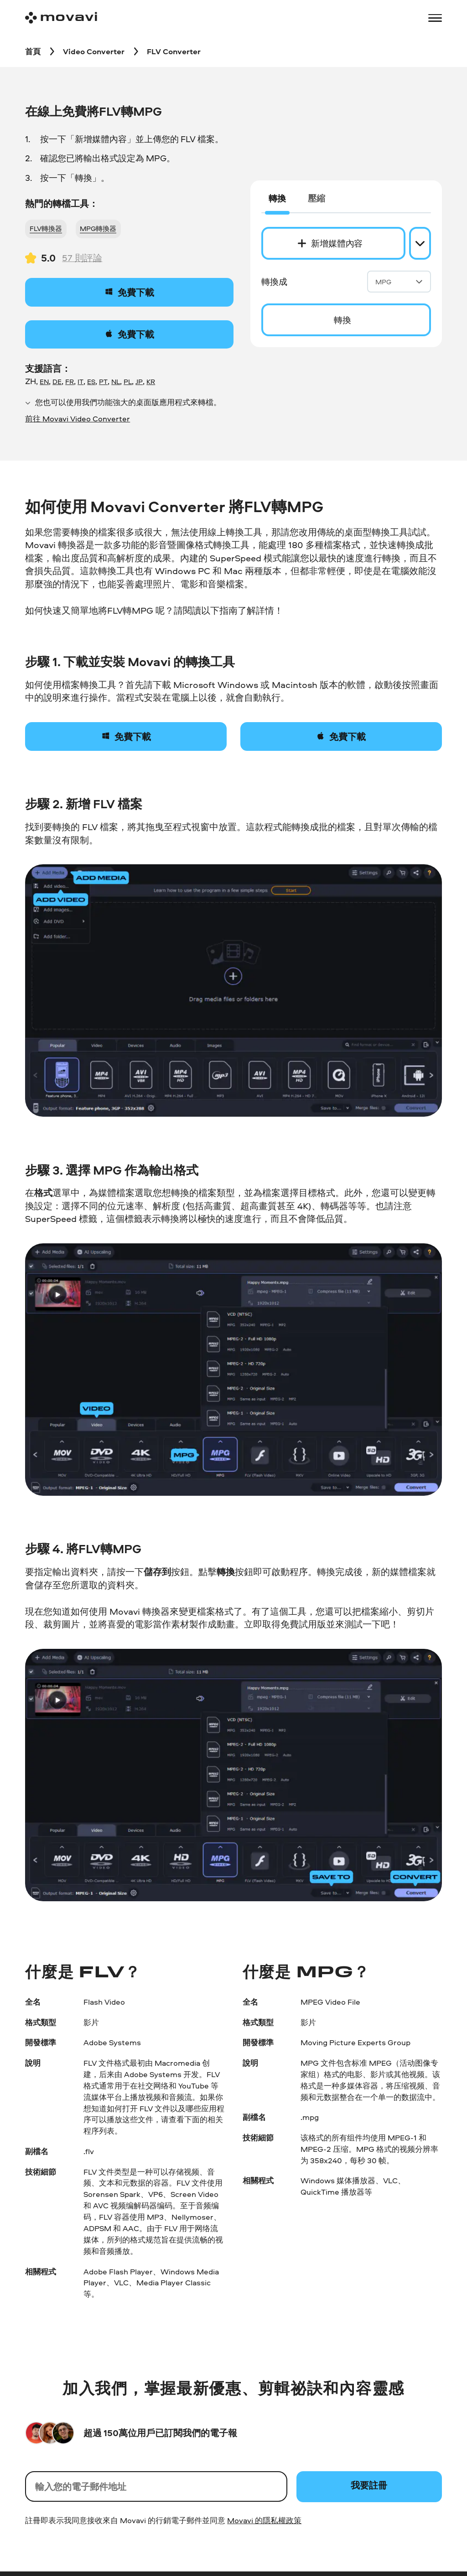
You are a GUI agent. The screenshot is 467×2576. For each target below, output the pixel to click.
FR (69, 381)
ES (91, 381)
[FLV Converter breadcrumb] (174, 51)
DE (57, 381)
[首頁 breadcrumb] (33, 51)
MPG (399, 282)
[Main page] (61, 18)
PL (128, 381)
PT (103, 381)
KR (150, 381)
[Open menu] (434, 18)
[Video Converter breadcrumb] (94, 51)
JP (139, 381)
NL (115, 381)
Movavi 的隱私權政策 (264, 2520)
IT (80, 381)
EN (44, 381)
